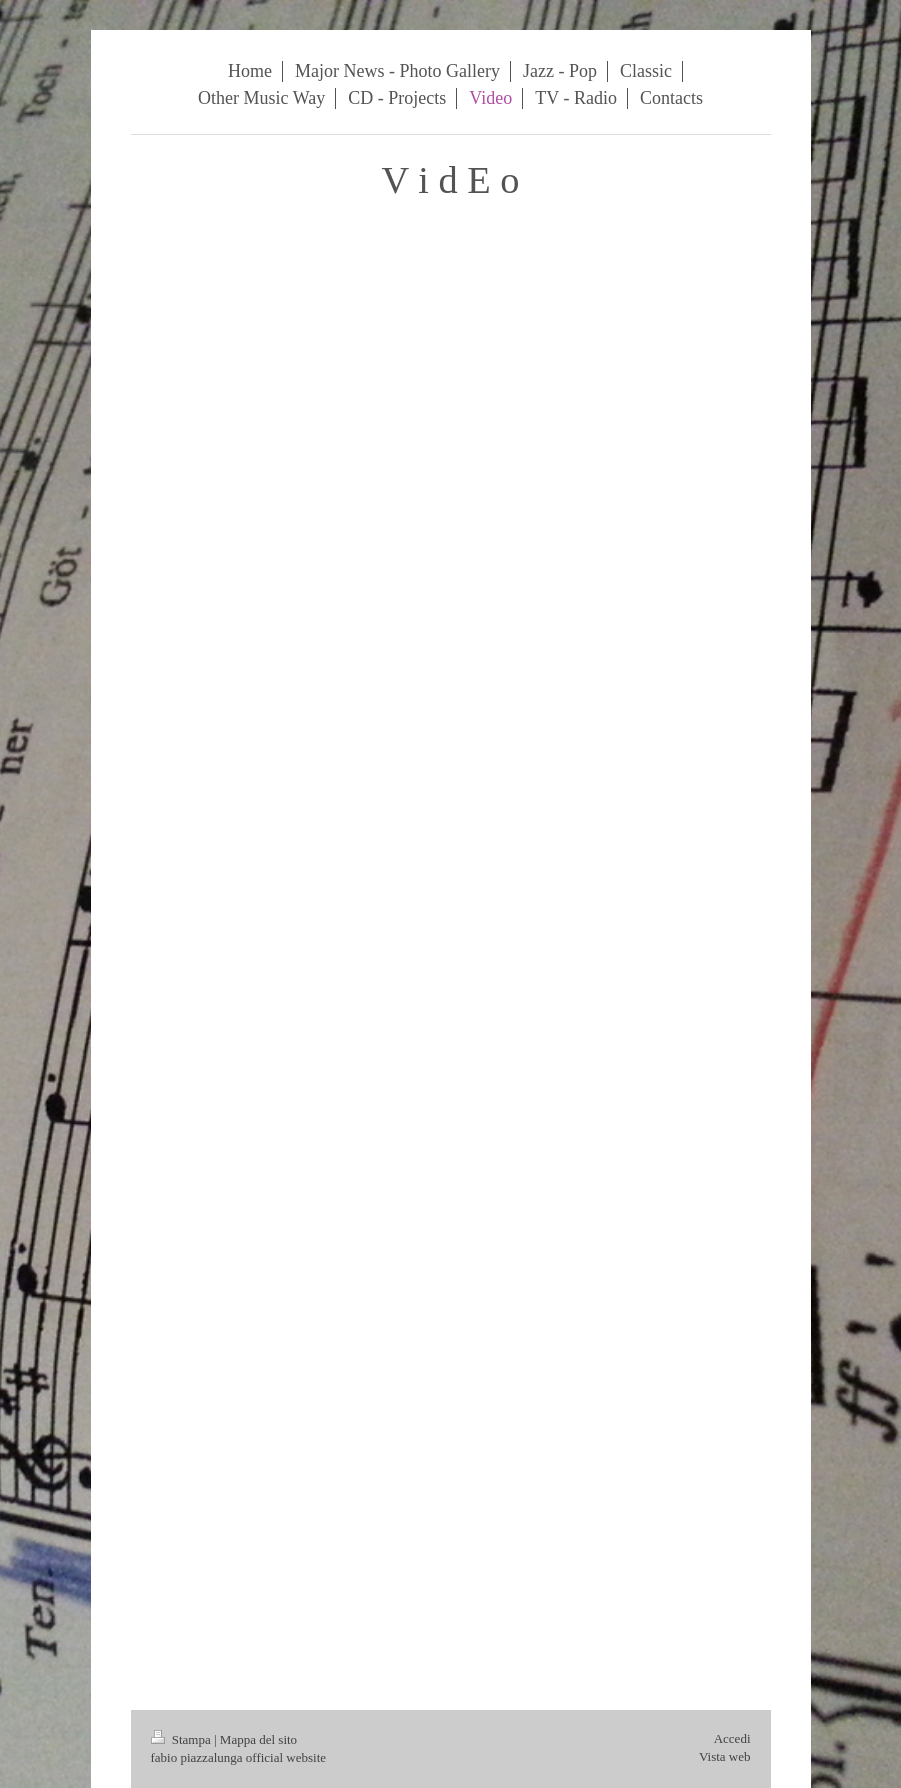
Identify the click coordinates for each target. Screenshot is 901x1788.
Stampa (183, 1739)
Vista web (725, 1756)
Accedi (732, 1738)
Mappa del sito (258, 1739)
